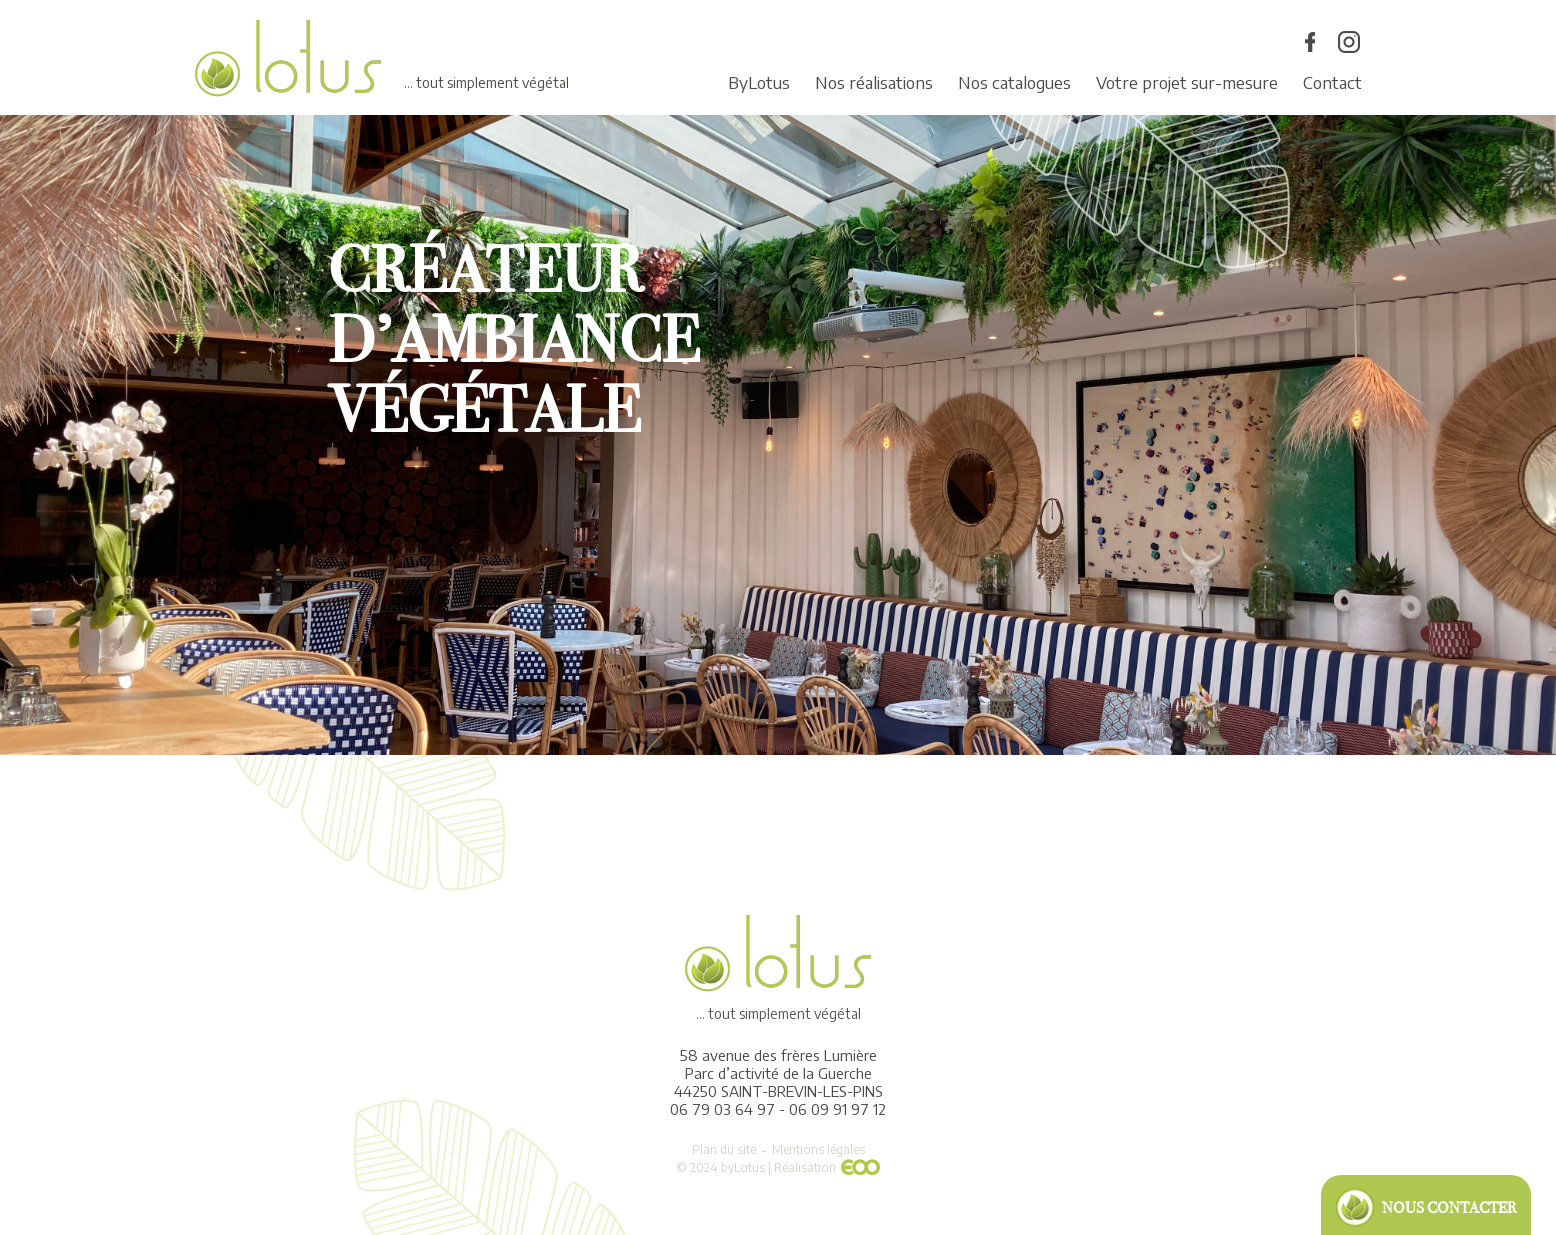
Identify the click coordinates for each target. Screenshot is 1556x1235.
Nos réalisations (874, 82)
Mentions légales (818, 1149)
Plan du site (724, 1149)
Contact (1332, 82)
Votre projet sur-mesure (1187, 82)
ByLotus (759, 82)
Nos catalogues (1014, 82)
